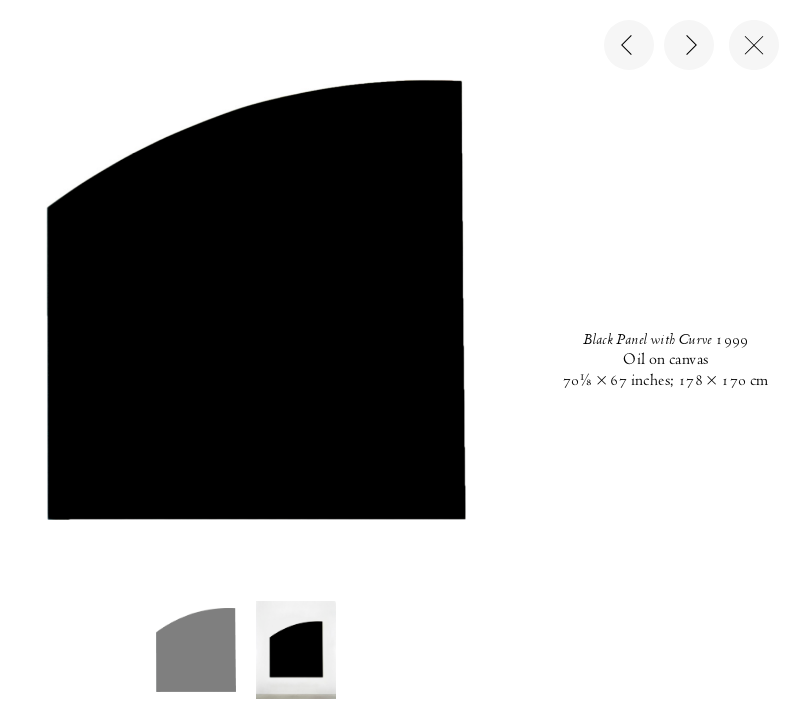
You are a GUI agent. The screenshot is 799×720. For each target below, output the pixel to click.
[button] (196, 650)
